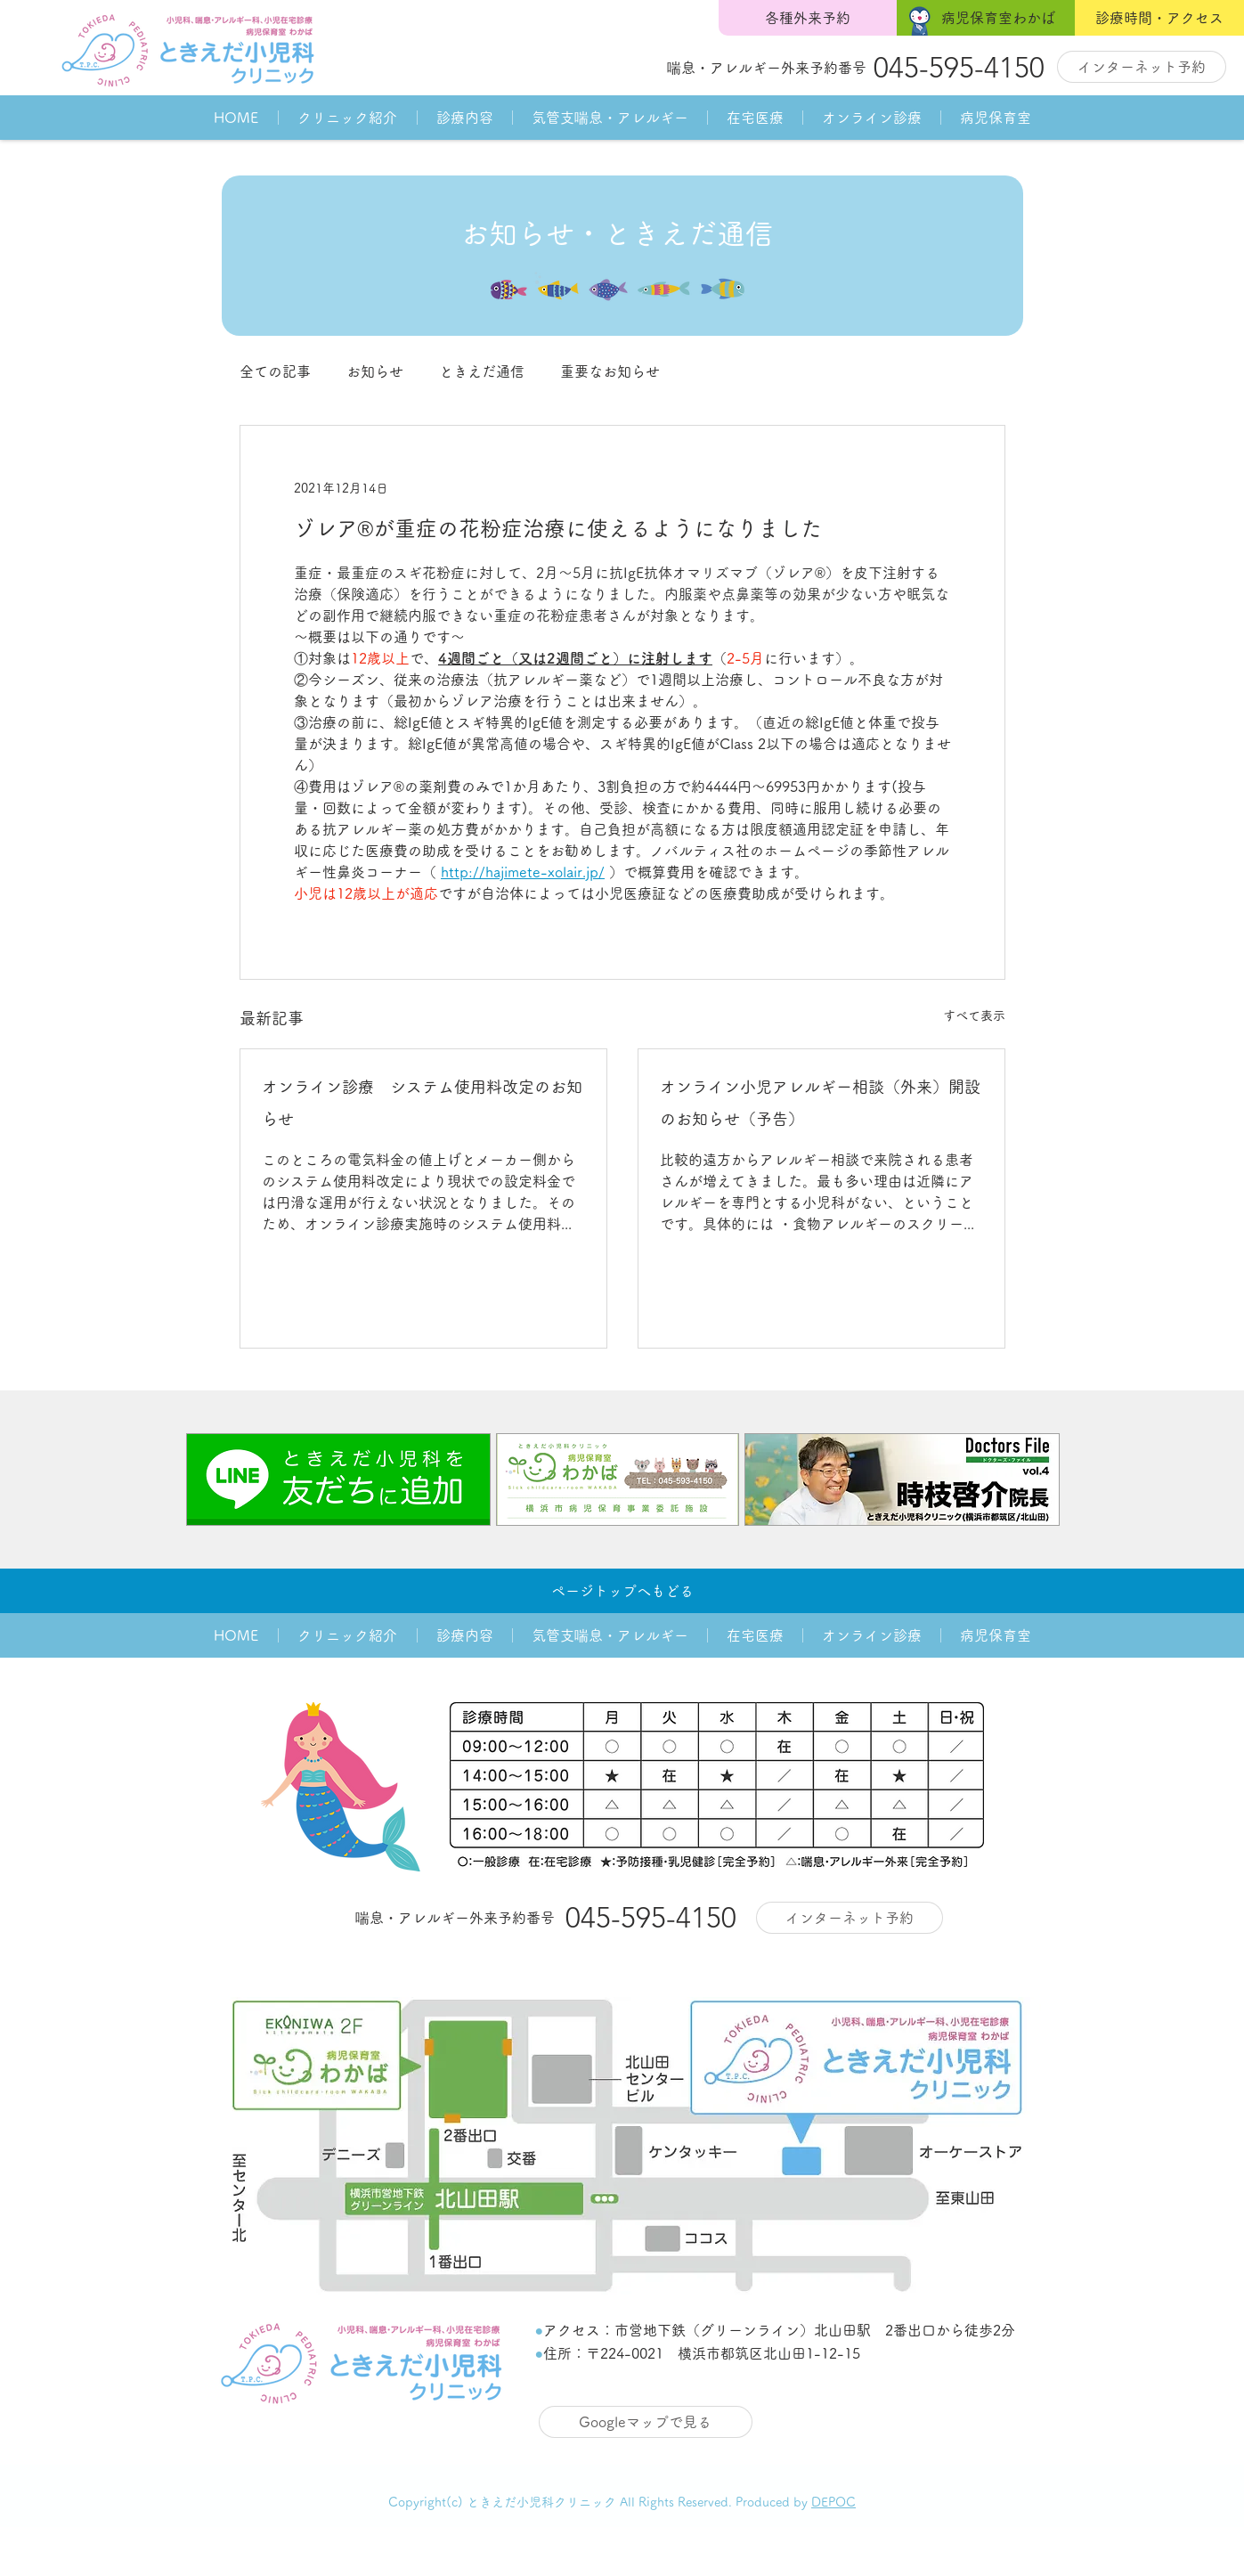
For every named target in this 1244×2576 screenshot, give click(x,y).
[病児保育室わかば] (986, 18)
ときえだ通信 (481, 371)
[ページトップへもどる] (622, 1591)
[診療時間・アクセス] (1159, 18)
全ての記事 (275, 371)
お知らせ (374, 371)
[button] (347, 117)
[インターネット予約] (1141, 67)
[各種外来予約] (808, 18)
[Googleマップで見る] (645, 2422)
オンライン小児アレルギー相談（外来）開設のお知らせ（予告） (820, 1103)
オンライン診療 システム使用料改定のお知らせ (422, 1103)
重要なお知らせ (610, 371)
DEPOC (833, 2502)
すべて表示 (974, 1015)
